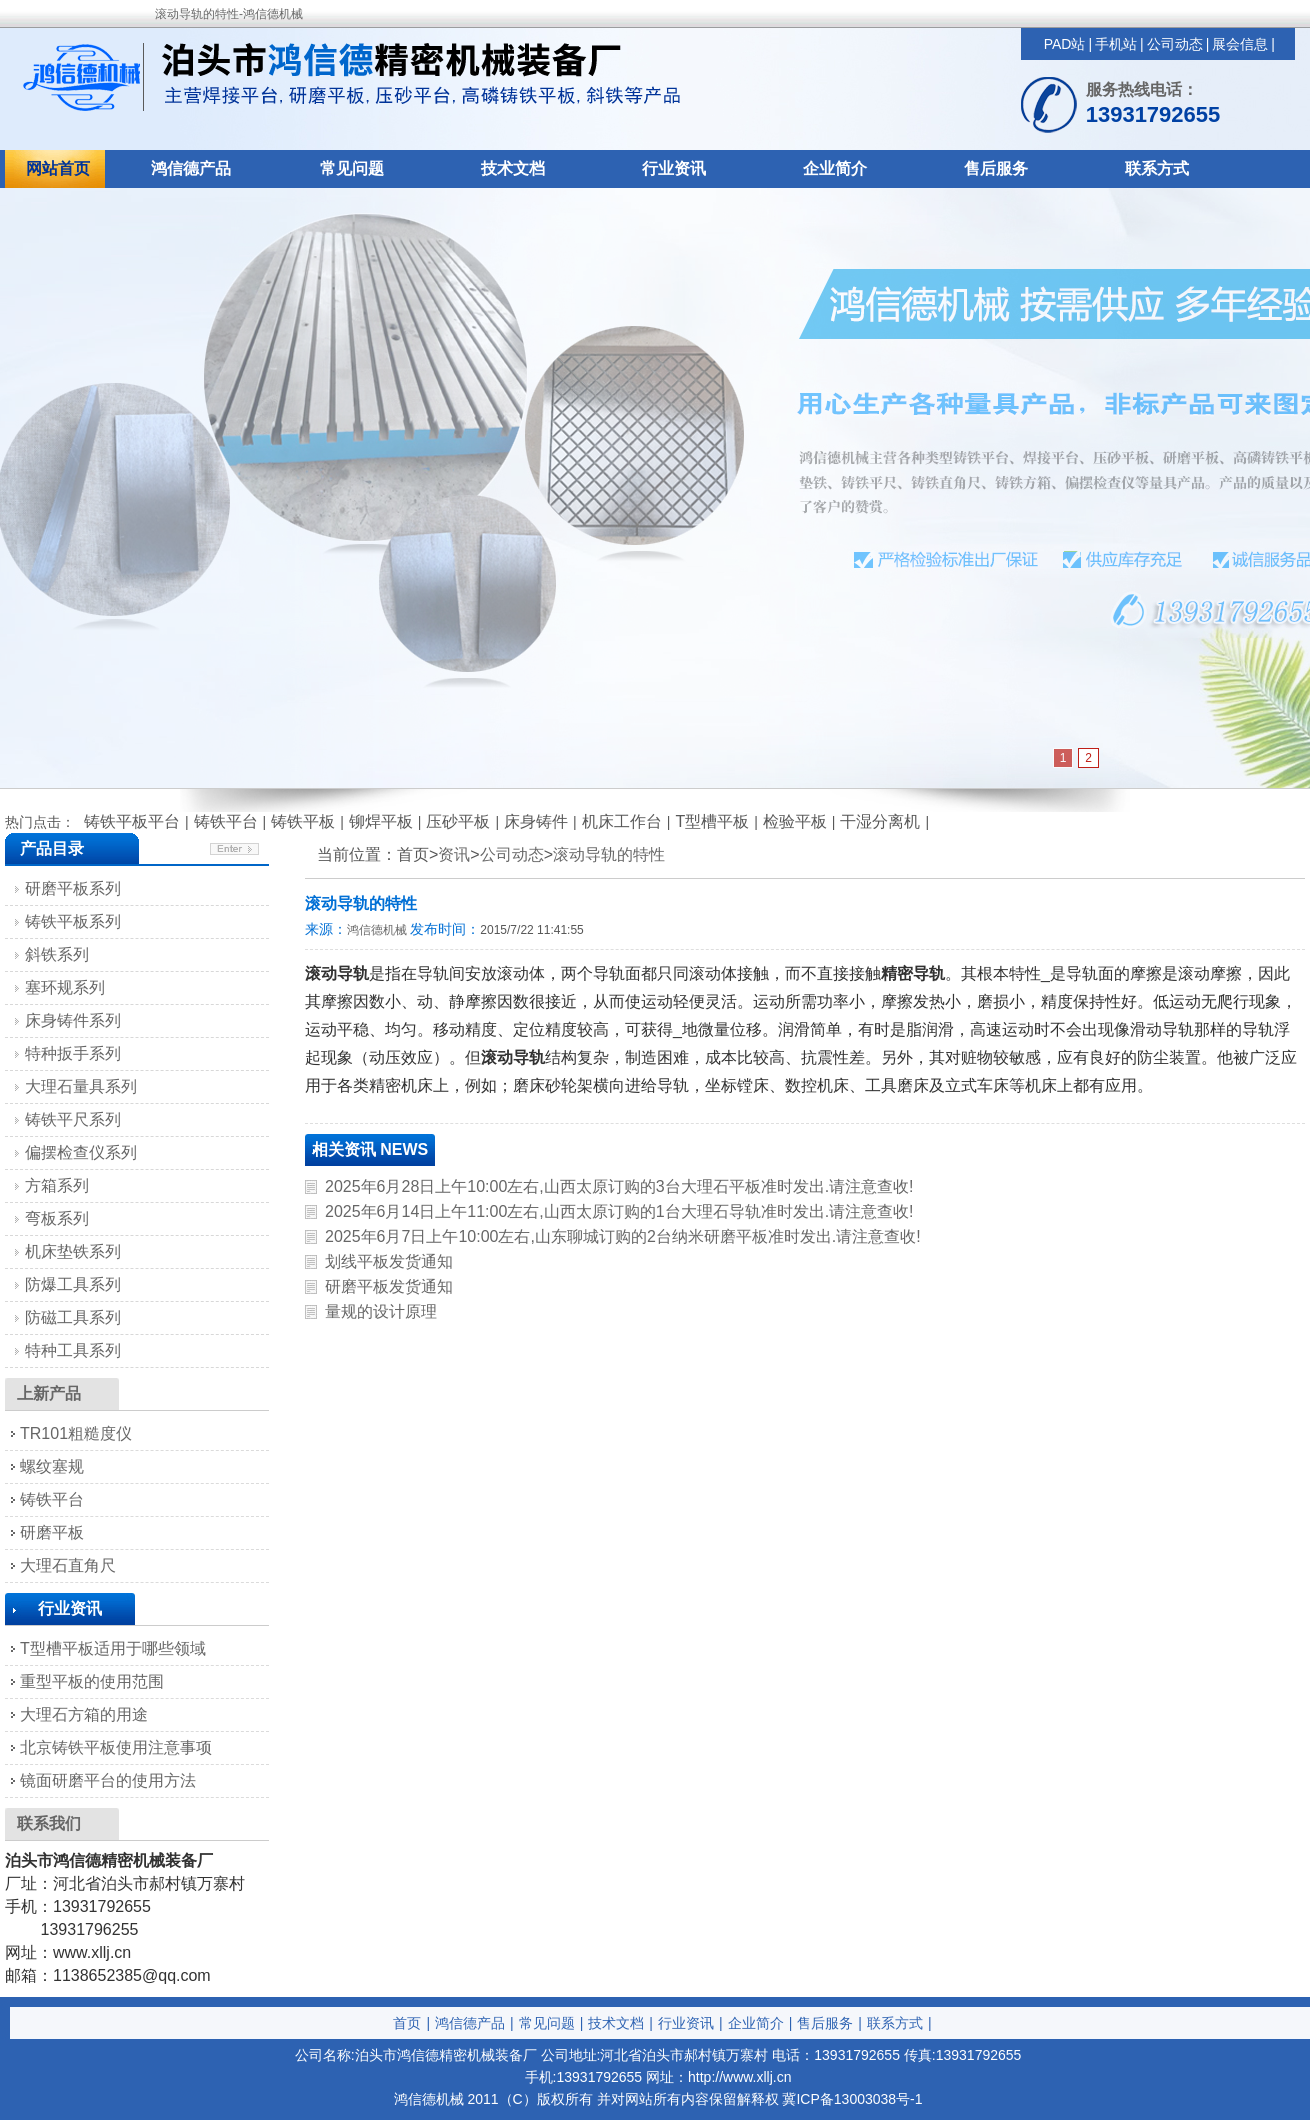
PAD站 (1065, 44)
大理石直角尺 (68, 1565)
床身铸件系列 (73, 1020)
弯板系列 (57, 1218)
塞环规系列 (65, 987)
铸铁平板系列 (73, 921)
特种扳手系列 (73, 1053)
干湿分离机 (880, 821)
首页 (407, 2023)
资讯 (454, 854)
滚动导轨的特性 (609, 854)
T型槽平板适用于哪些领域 (113, 1648)
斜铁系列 (57, 954)
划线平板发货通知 (389, 1261)
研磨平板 (52, 1532)
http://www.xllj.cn (739, 2077)
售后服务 (996, 168)
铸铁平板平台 (132, 821)
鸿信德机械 (377, 930)
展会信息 (1240, 44)
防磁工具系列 (73, 1317)
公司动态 (1175, 44)
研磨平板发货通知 (389, 1286)
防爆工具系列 (73, 1284)
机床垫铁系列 (73, 1251)
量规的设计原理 (381, 1311)
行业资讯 (674, 168)
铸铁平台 (226, 821)
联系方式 (1157, 168)
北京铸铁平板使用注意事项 (116, 1747)
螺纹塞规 (52, 1466)
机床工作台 (622, 821)
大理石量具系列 (81, 1086)
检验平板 (795, 821)
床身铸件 (536, 821)
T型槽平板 (712, 821)
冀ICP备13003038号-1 (852, 2099)
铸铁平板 (303, 821)
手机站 (1116, 44)
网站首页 (58, 168)
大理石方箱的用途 (84, 1714)
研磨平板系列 (73, 888)
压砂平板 (458, 821)
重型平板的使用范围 (92, 1681)
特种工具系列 (73, 1350)
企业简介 (835, 168)
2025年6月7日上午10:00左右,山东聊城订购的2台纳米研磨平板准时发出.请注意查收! (623, 1236)
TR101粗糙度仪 (76, 1433)
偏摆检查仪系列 (81, 1152)
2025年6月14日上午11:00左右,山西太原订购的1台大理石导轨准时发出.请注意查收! (619, 1211)
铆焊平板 (381, 821)
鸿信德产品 (191, 168)
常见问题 (352, 168)
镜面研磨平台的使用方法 (108, 1780)
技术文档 (513, 168)
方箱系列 (57, 1185)
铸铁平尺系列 (73, 1119)
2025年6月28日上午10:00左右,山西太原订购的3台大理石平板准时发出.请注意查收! (619, 1186)
